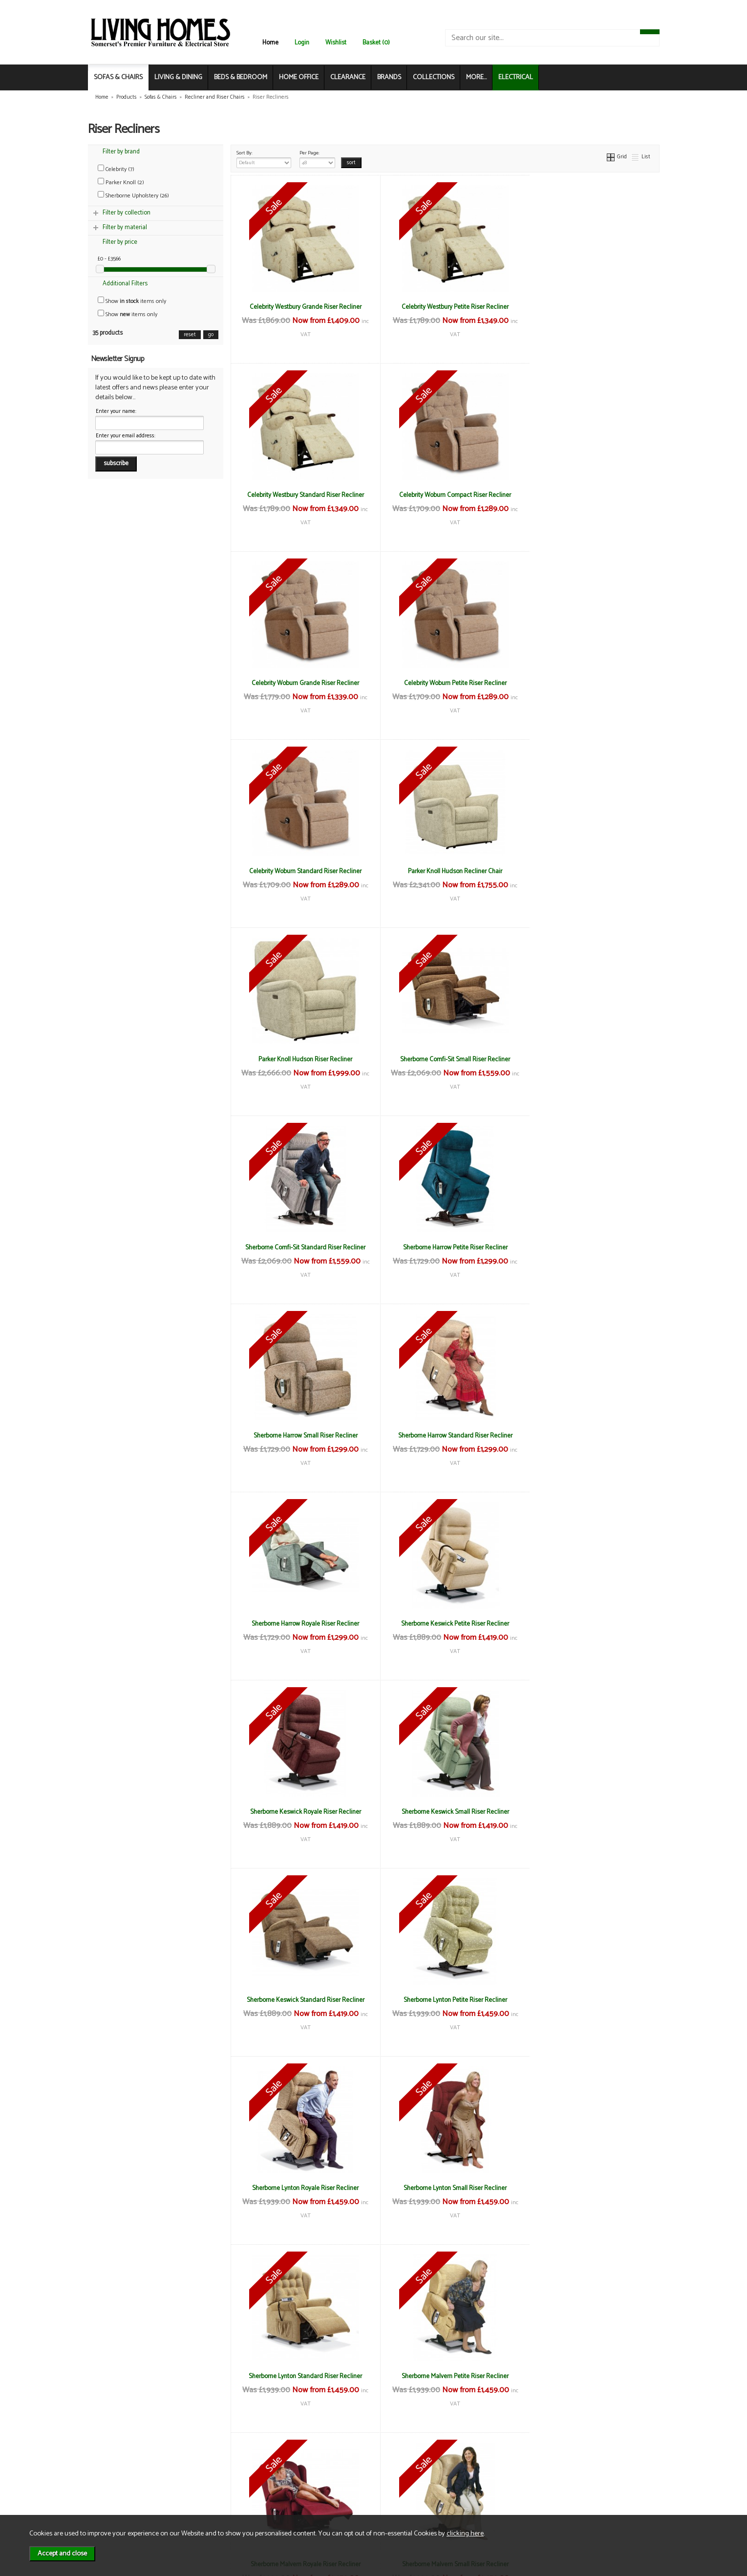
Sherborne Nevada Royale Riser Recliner (445, 2000)
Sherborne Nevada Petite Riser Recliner (302, 2000)
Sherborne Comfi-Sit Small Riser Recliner (302, 871)
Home (270, 43)
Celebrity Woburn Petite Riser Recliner (587, 495)
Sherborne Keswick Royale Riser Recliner (444, 1247)
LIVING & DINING (178, 77)
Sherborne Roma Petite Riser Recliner (445, 2188)
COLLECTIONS (433, 77)
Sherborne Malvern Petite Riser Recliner (587, 1623)
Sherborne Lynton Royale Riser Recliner (587, 1435)
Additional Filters (125, 284)
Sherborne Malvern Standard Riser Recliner (588, 1811)
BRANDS (389, 77)
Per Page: (317, 158)
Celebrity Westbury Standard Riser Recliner (588, 306)
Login (302, 43)
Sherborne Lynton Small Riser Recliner (302, 1623)
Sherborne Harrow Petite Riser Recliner (587, 871)
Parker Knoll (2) (121, 182)
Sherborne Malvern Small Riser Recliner (445, 1811)
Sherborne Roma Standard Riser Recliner (445, 2376)
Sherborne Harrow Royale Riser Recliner (587, 1059)
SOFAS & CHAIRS (118, 77)
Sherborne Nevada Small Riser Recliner (587, 2000)
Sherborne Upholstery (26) (133, 195)
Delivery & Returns (220, 2477)
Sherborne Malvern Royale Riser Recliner (302, 1811)
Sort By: (263, 158)
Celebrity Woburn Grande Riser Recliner (445, 495)
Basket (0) (376, 43)
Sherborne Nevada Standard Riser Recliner (302, 2188)
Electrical (115, 2508)
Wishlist (335, 43)
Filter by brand (121, 152)
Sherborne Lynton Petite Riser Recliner (445, 1435)
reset (190, 334)
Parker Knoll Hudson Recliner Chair (445, 683)
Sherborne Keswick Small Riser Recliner (587, 1247)
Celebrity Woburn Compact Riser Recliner (302, 495)
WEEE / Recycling (218, 2498)
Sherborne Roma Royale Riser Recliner (587, 2188)
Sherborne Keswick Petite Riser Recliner (302, 1247)
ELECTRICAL (515, 77)
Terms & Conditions (222, 2467)
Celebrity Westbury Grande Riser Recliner (302, 306)
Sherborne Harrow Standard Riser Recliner (445, 1059)
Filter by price (120, 242)
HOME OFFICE (299, 77)
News (110, 2467)
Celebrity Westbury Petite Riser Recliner (444, 306)
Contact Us (117, 2488)
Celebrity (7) (116, 169)
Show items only (132, 301)
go (210, 334)
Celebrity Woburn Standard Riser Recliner (302, 683)
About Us (115, 2477)
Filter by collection (126, 213)
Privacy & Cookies (219, 2488)
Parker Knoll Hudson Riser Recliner (588, 683)
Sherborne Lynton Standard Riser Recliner (445, 1623)
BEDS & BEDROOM (240, 77)
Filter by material (125, 227)
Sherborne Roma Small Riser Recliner (302, 2376)
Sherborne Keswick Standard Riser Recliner (302, 1435)
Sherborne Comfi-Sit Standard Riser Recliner (445, 871)
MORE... (476, 77)
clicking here (465, 2533)
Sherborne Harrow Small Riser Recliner (302, 1059)
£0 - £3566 (109, 259)
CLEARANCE (347, 77)
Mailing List (117, 2498)
